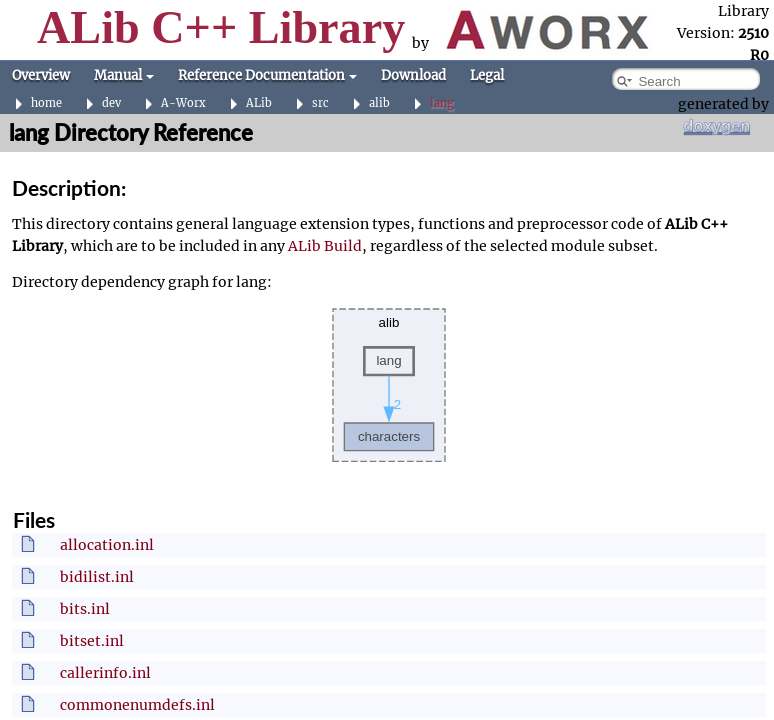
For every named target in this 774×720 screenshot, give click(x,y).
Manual (124, 75)
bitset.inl (92, 641)
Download (413, 75)
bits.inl (85, 609)
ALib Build (325, 246)
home (46, 103)
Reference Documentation (267, 75)
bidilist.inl (97, 577)
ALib (259, 103)
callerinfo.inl (105, 673)
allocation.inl (107, 545)
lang (442, 103)
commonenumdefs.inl (137, 705)
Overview (41, 75)
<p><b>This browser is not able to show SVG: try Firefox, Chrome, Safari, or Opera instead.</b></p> (389, 385)
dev (111, 103)
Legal (487, 75)
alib (379, 103)
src (320, 103)
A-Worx (183, 103)
